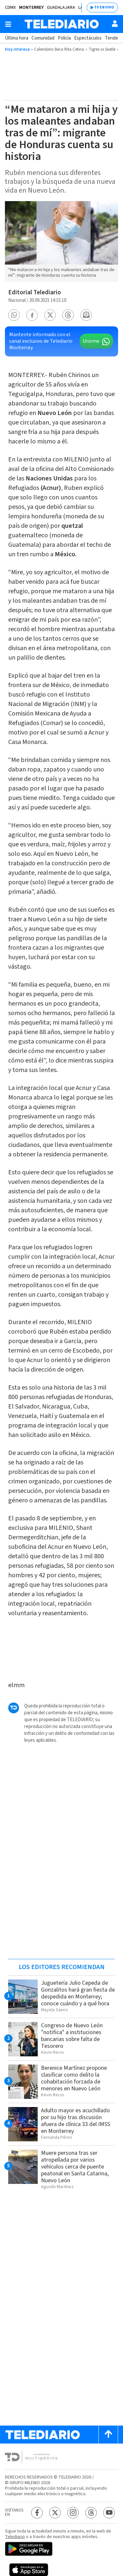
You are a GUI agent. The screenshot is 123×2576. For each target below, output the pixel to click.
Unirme (91, 341)
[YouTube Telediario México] (109, 2512)
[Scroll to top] (108, 2435)
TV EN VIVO (104, 7)
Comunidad (42, 38)
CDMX (10, 7)
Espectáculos (88, 38)
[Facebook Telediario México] (37, 2512)
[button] (14, 315)
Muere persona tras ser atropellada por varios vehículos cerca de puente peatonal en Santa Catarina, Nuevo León (75, 2167)
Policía (64, 38)
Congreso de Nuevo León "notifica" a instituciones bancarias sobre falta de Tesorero (72, 2035)
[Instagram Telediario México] (73, 2512)
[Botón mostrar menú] (8, 24)
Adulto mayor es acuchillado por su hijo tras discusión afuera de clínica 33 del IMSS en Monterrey (75, 2120)
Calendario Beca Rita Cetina (59, 49)
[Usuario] (115, 23)
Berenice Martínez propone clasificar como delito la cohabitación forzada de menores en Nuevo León (74, 2078)
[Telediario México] (61, 24)
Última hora (16, 38)
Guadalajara (61, 7)
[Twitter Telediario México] (55, 2512)
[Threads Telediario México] (91, 2512)
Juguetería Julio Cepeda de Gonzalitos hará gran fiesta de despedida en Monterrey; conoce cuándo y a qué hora (78, 1993)
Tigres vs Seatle (102, 49)
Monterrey (31, 7)
